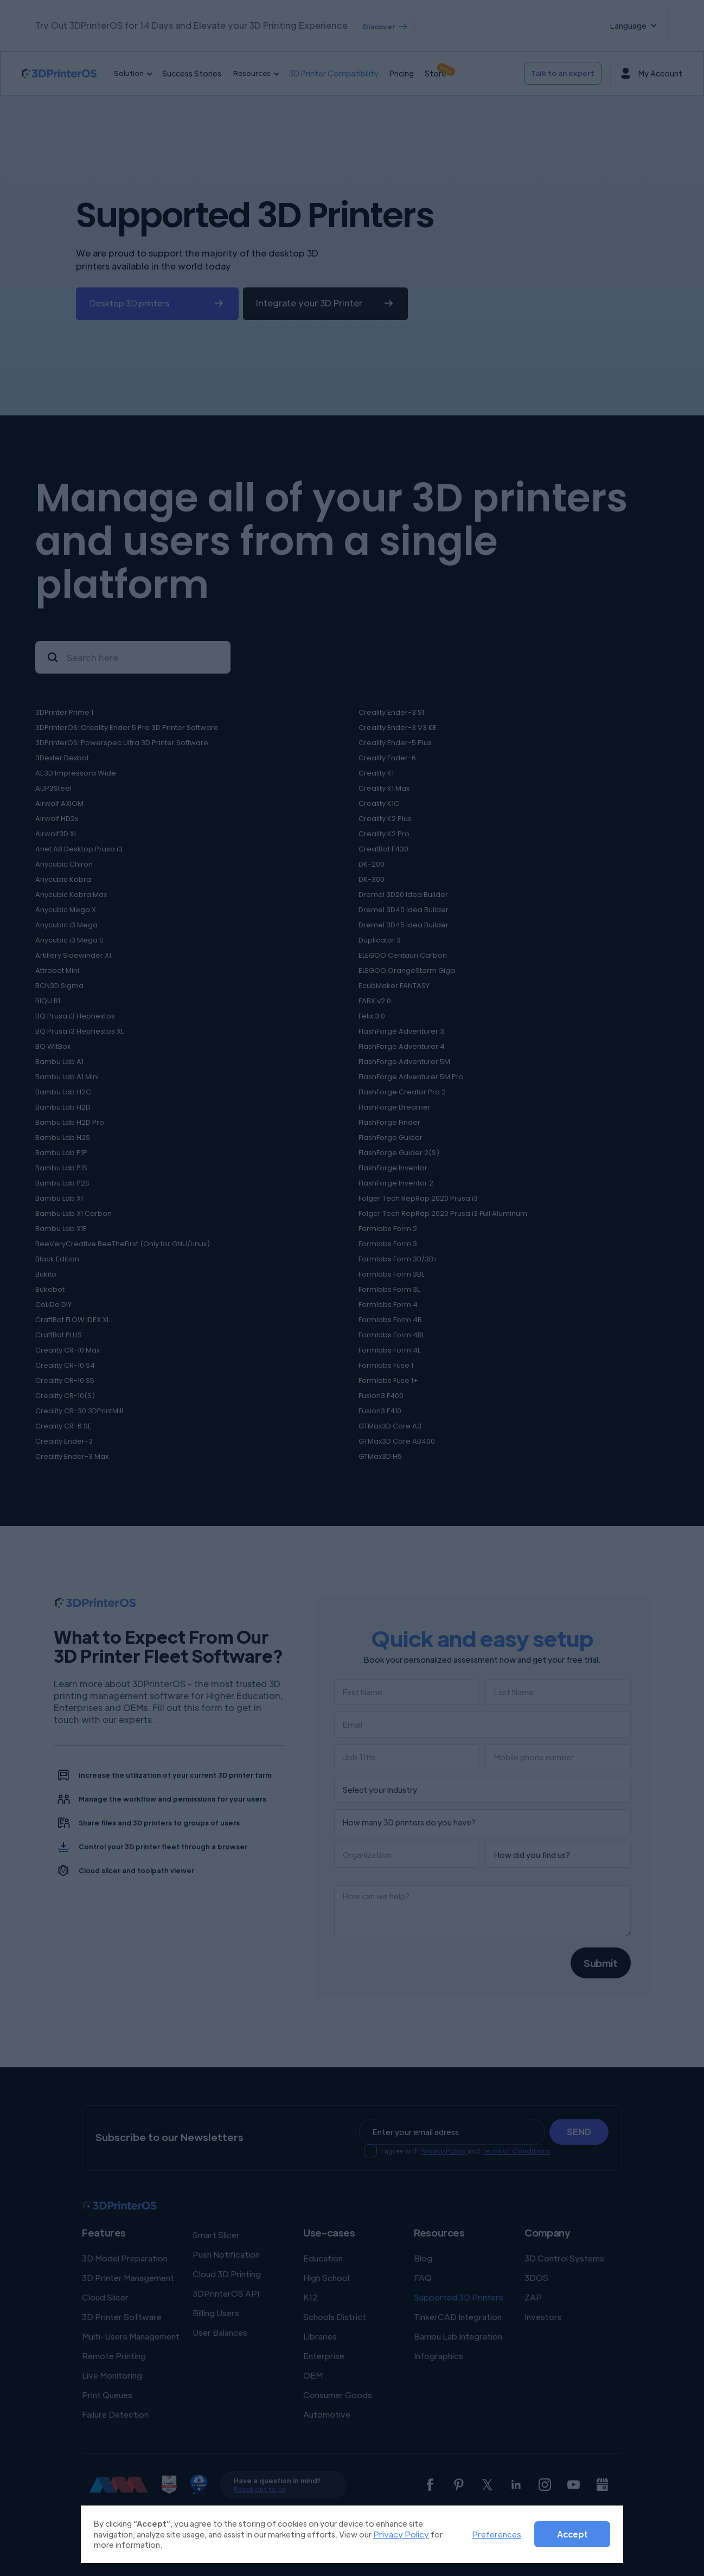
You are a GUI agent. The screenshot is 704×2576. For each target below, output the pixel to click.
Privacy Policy (401, 2534)
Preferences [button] (496, 2534)
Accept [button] (572, 2534)
